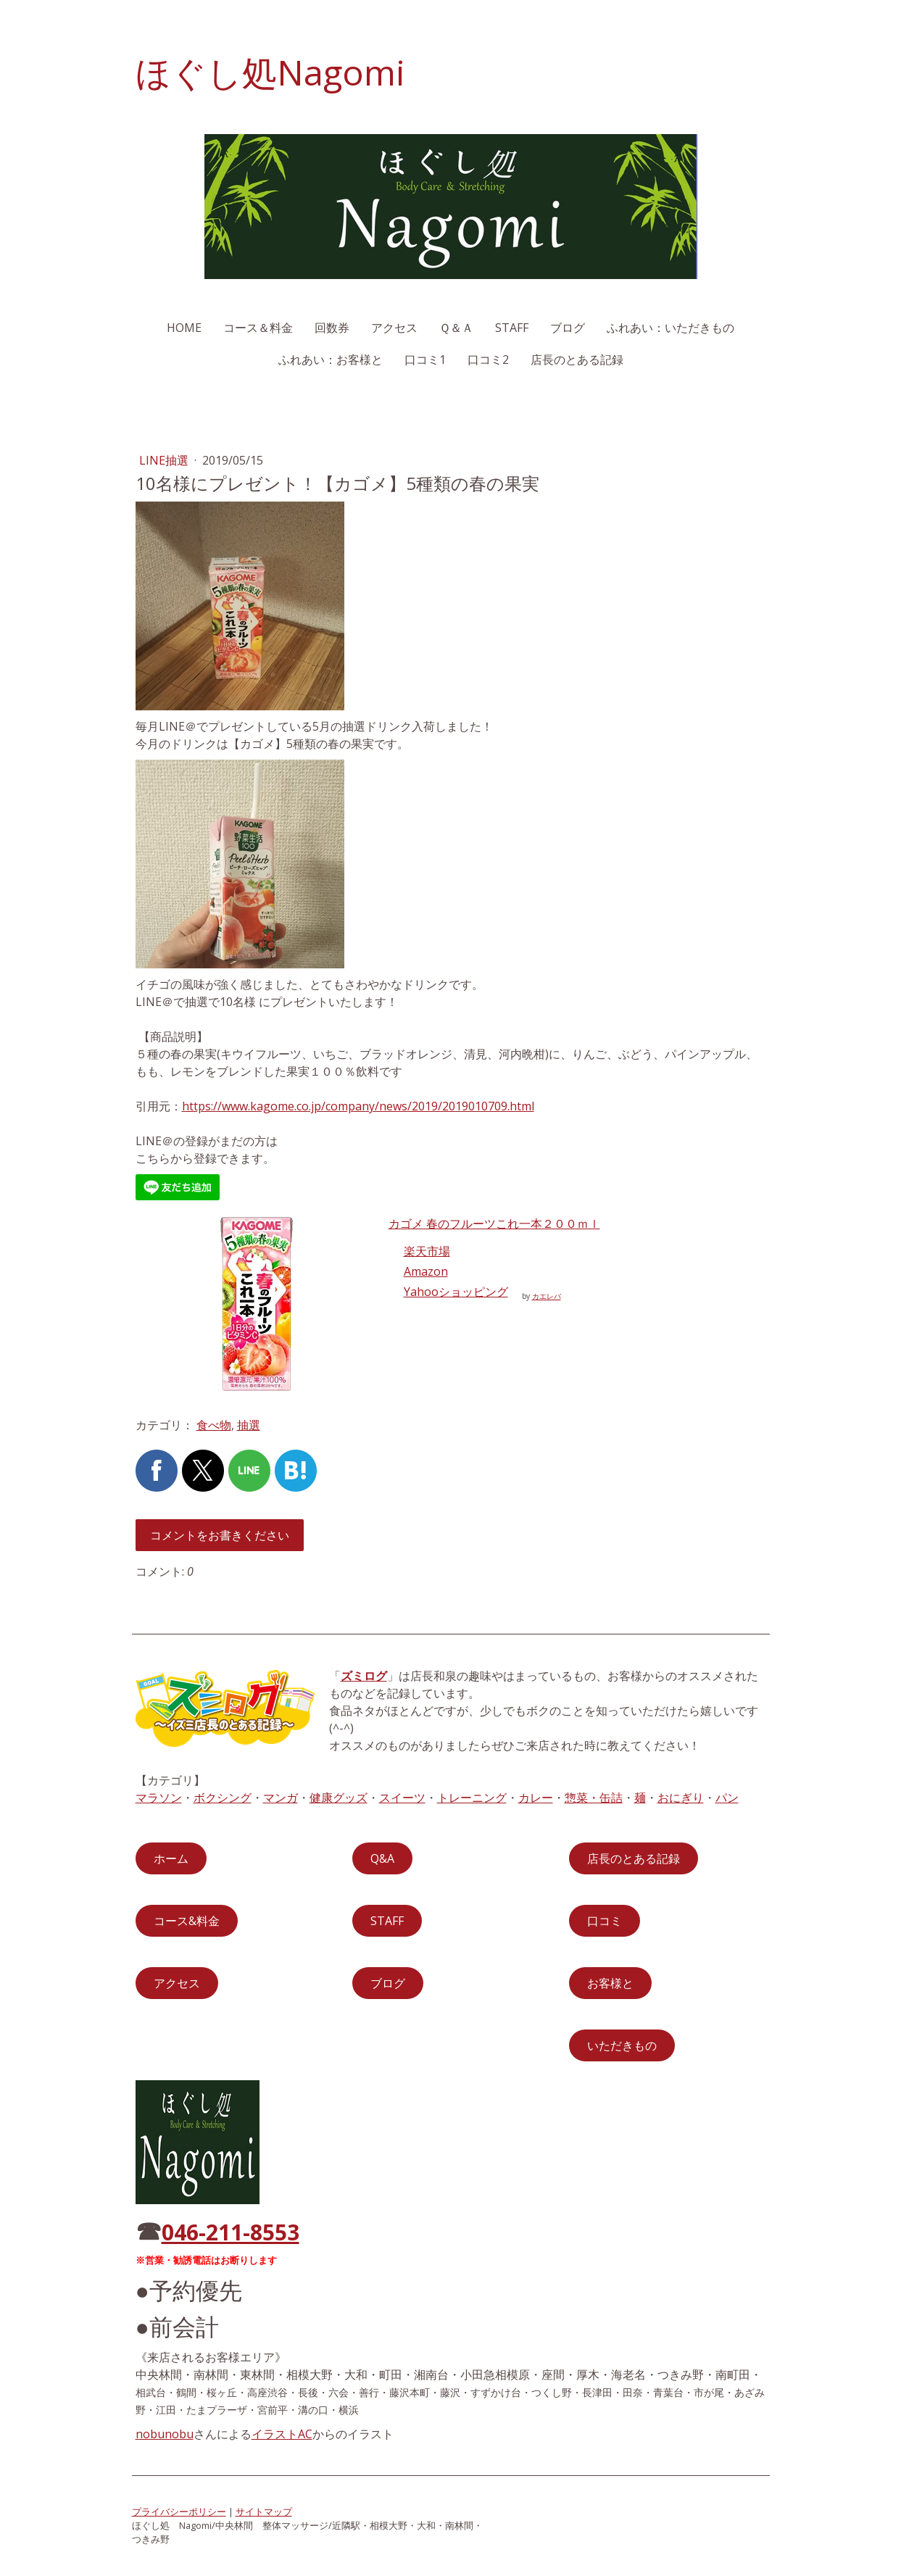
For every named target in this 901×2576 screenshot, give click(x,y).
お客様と (610, 1983)
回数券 (332, 328)
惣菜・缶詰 (594, 1798)
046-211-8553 (230, 2232)
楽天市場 (427, 1251)
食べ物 (213, 1425)
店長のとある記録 (577, 359)
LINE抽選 (165, 460)
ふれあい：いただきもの (670, 328)
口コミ (604, 1921)
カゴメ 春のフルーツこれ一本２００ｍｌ (494, 1223)
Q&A (382, 1858)
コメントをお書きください (219, 1535)
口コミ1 (425, 359)
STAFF (511, 328)
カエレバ (546, 1296)
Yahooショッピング (456, 1292)
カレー (535, 1798)
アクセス (394, 328)
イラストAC (282, 2434)
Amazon (426, 1271)
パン (727, 1798)
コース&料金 (187, 1921)
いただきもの (622, 2045)
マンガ (280, 1798)
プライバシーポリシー (179, 2511)
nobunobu (165, 2434)
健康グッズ (339, 1798)
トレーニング (472, 1798)
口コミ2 (488, 359)
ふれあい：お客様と (330, 359)
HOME (184, 328)
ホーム (171, 1858)
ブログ (567, 328)
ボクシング (223, 1798)
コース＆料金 (258, 328)
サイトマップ (264, 2511)
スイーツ (402, 1798)
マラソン (159, 1798)
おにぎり (680, 1798)
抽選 (248, 1425)
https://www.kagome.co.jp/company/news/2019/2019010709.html (358, 1106)
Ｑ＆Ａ (456, 328)
